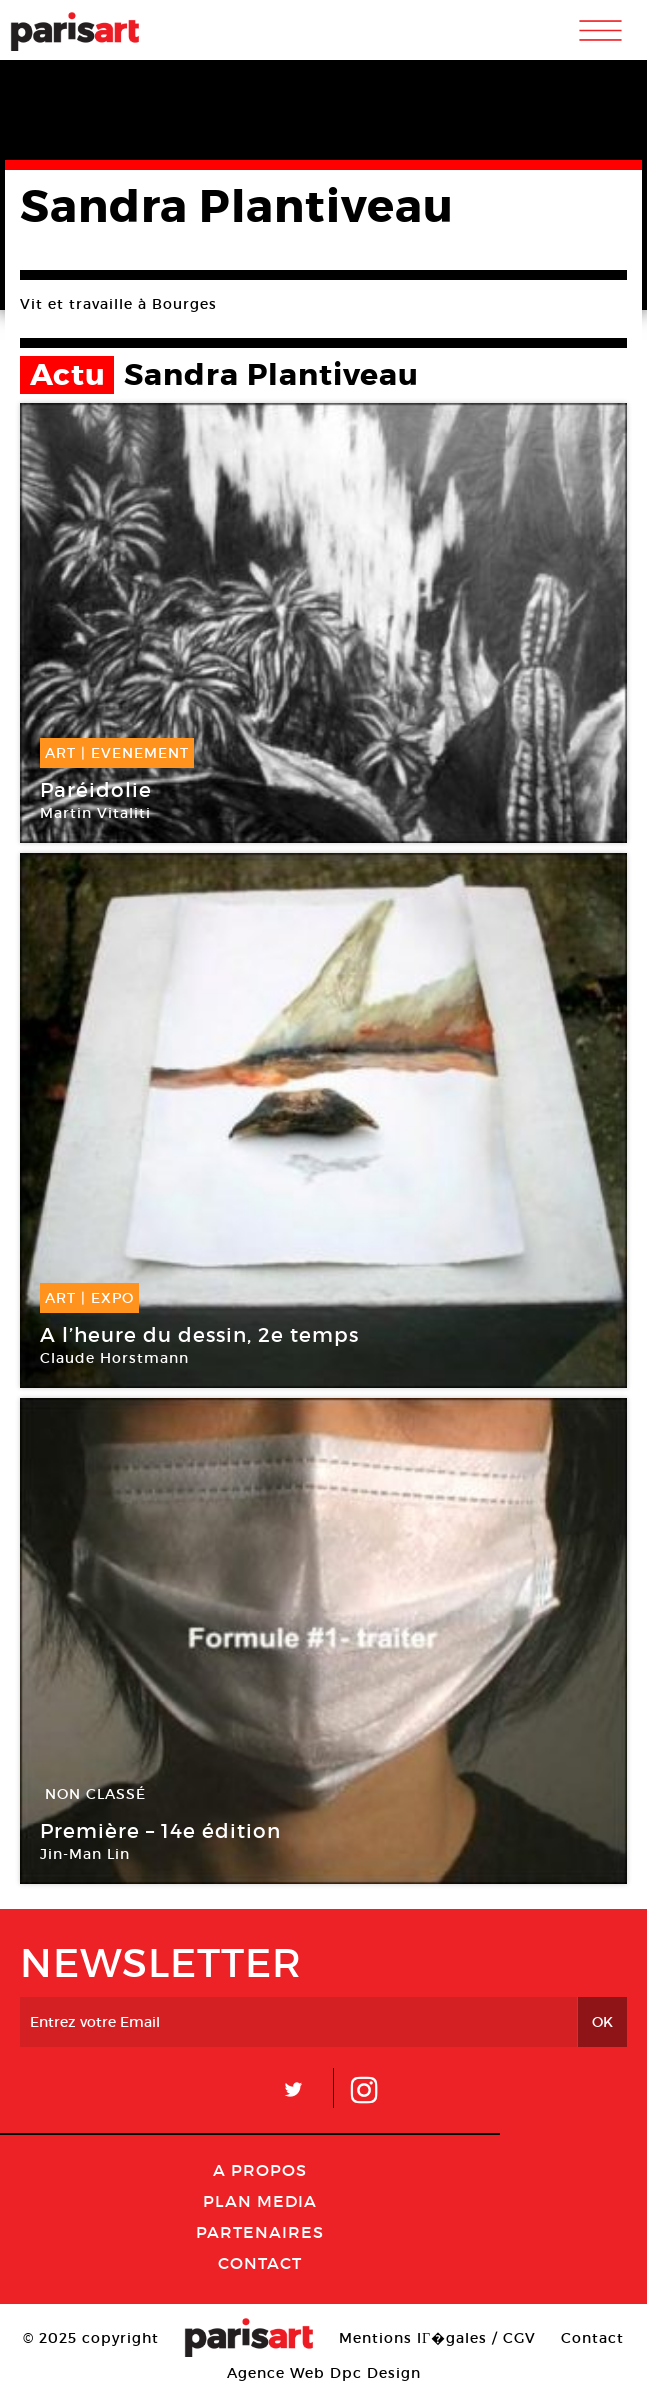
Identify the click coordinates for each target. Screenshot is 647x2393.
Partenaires (260, 2232)
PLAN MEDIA (260, 2201)
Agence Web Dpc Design (324, 2373)
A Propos (260, 2170)
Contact (260, 2263)
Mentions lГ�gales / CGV (437, 2338)
